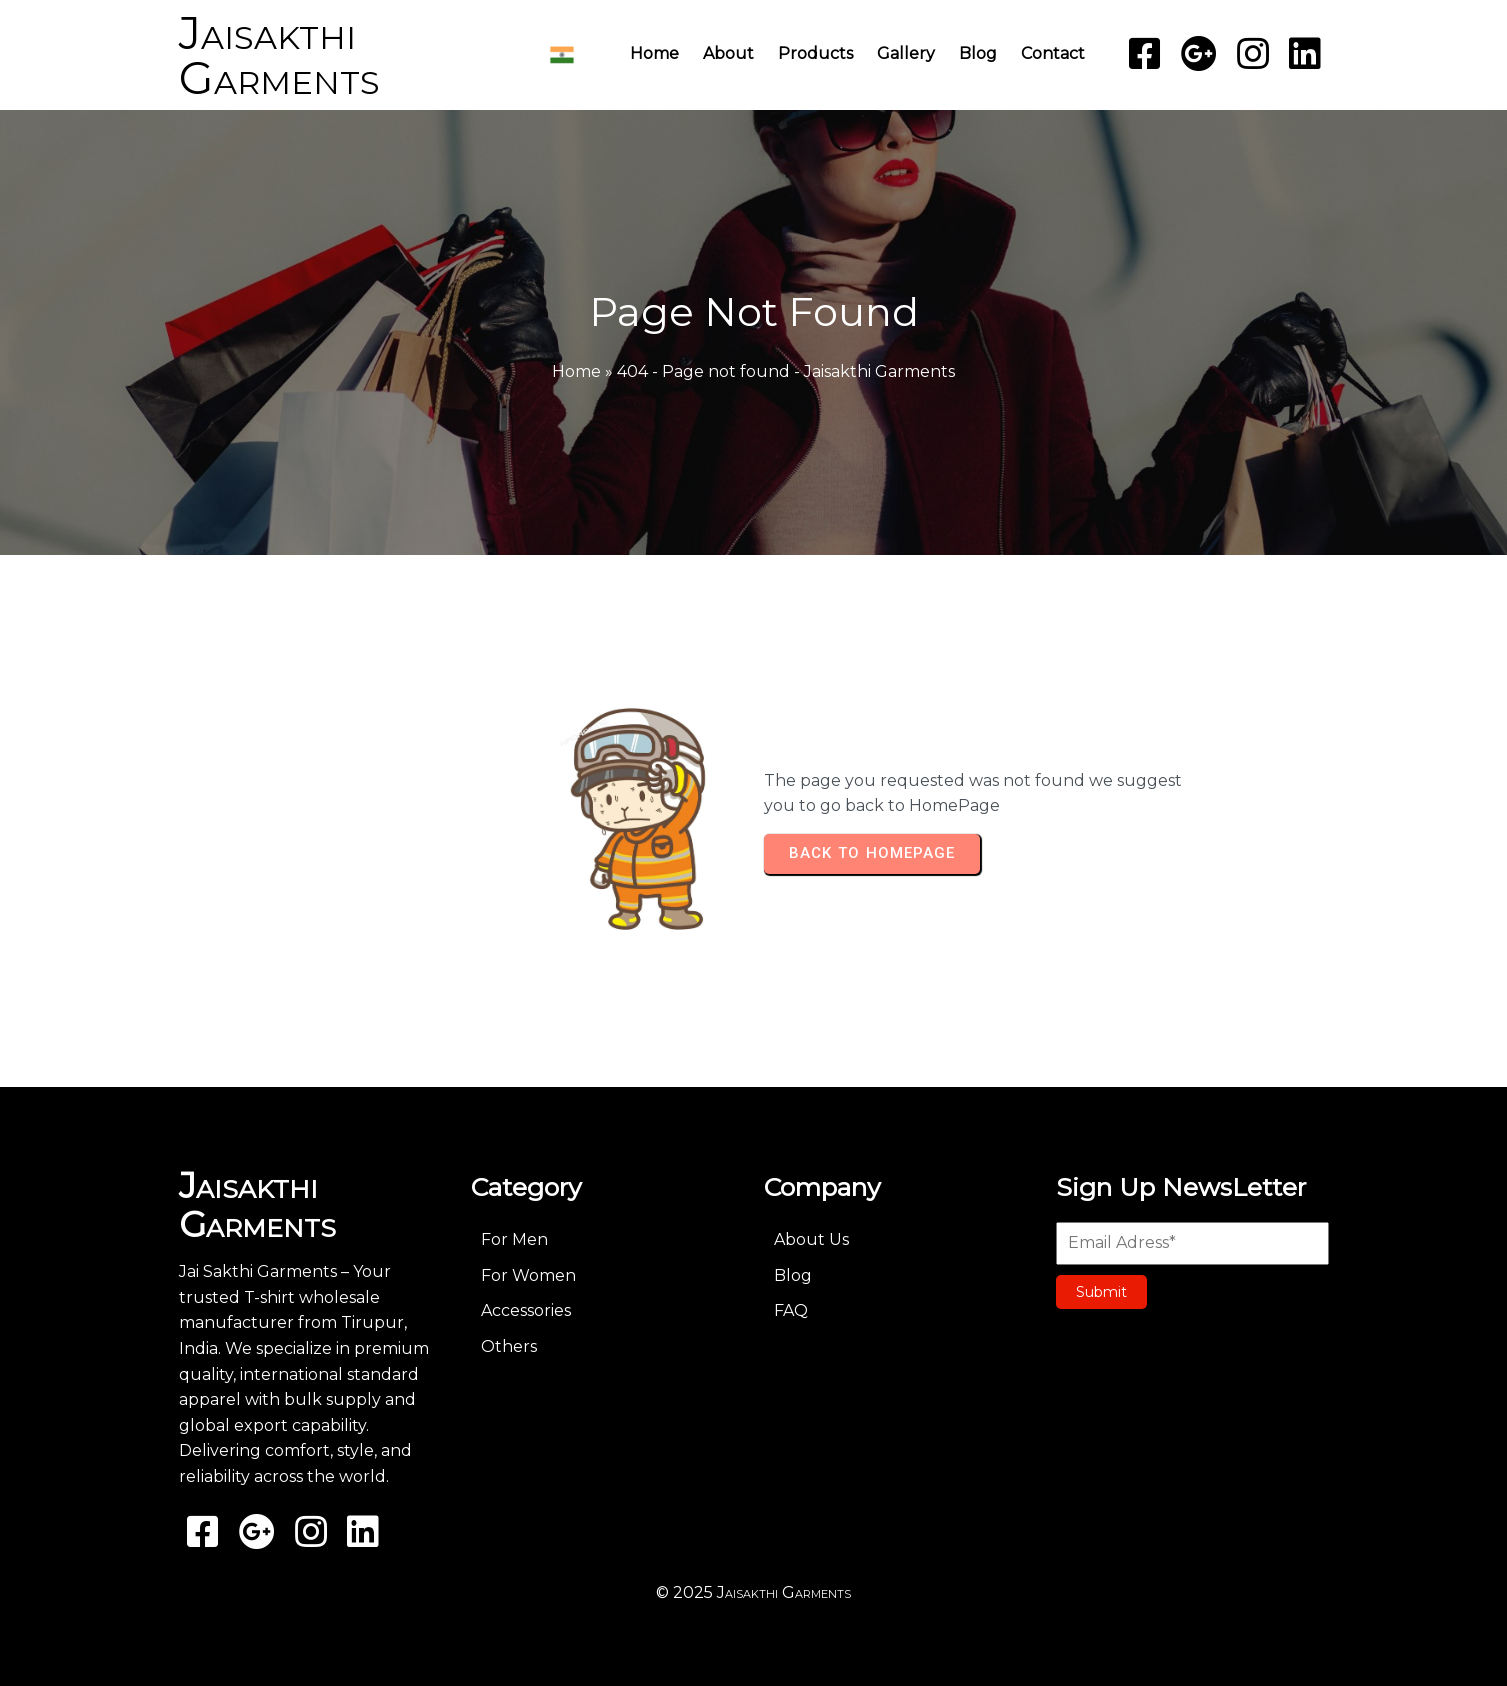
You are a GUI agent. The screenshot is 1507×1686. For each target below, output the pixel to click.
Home (576, 371)
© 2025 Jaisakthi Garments (753, 1592)
